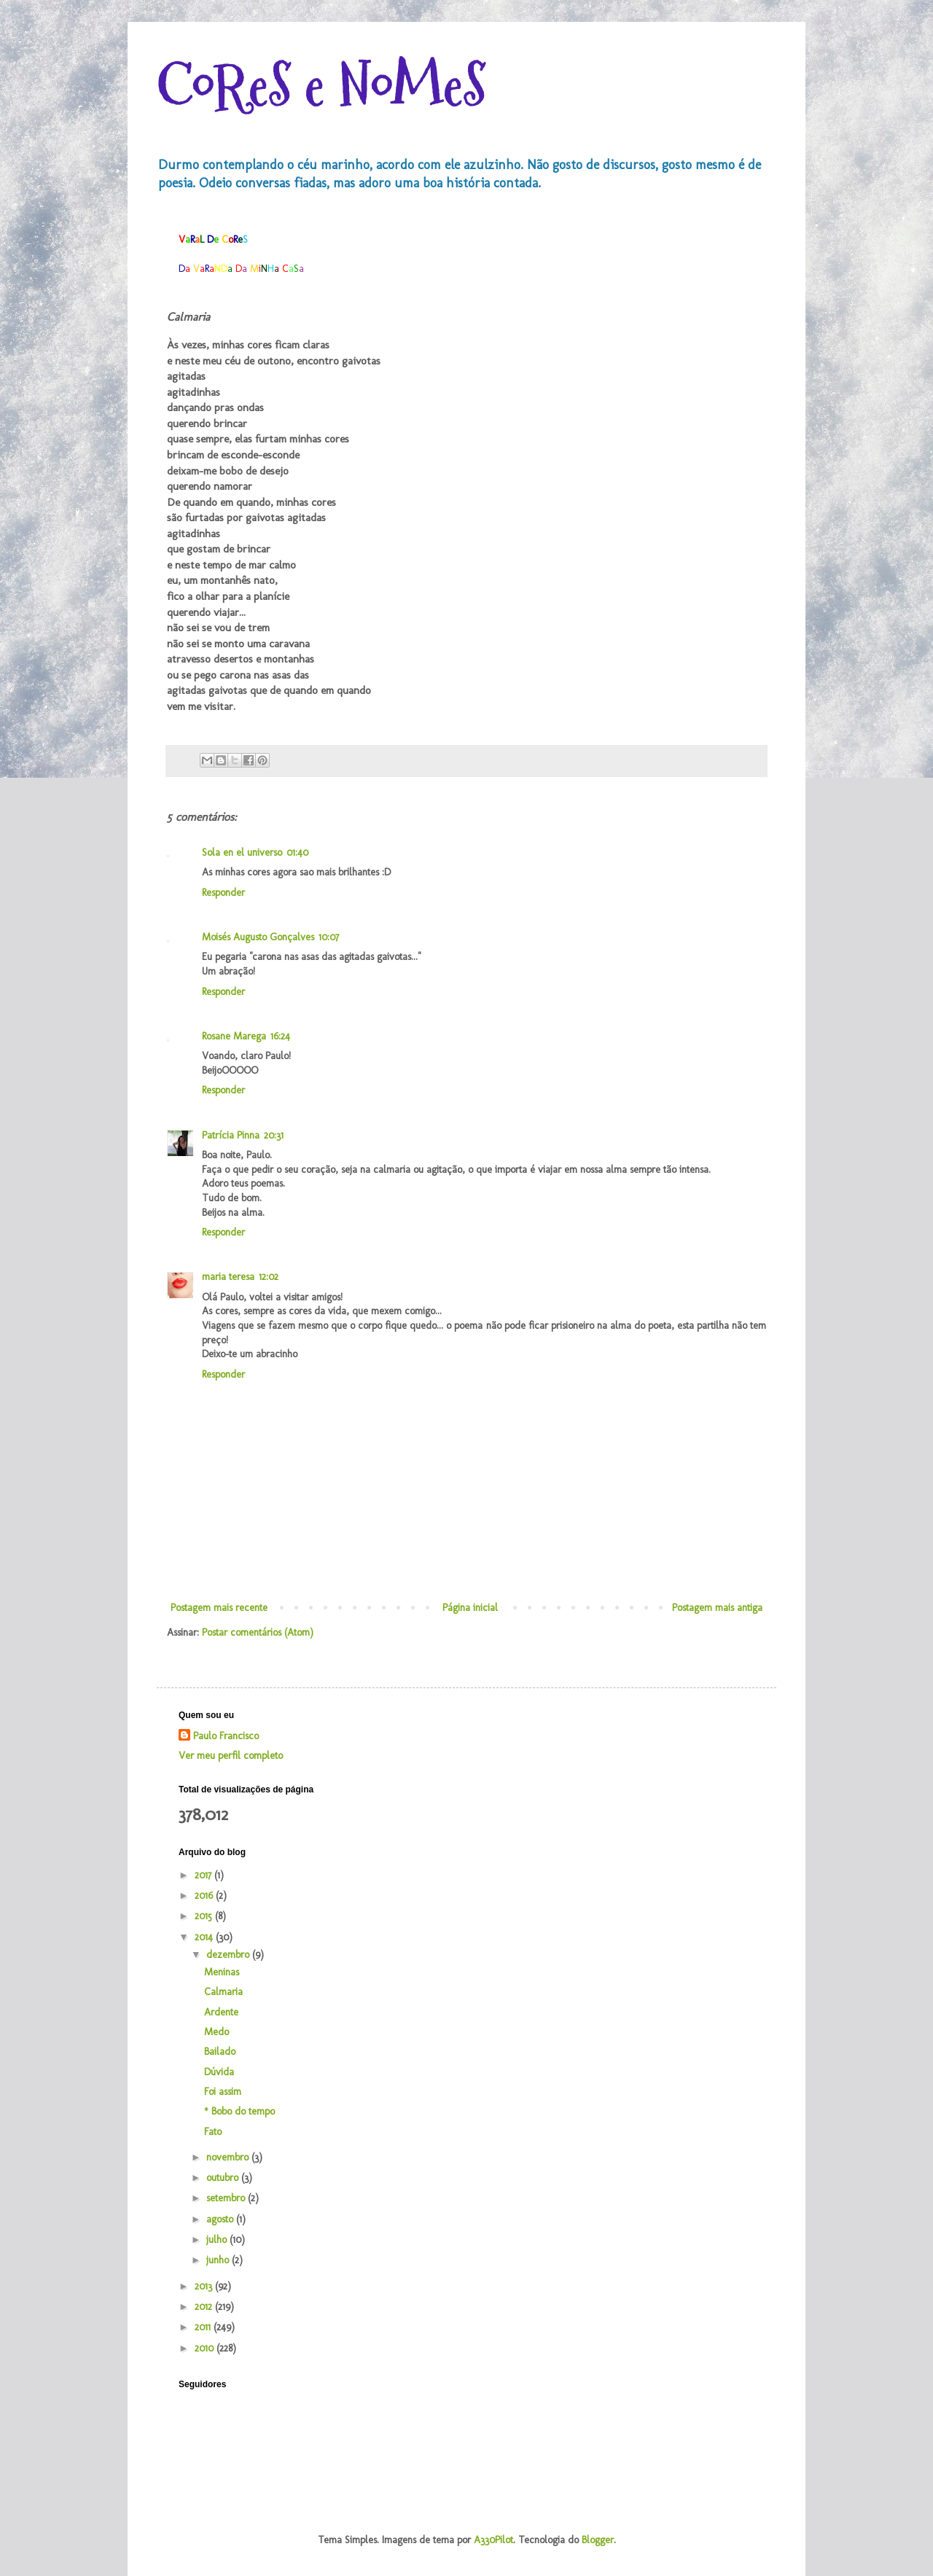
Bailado (219, 2051)
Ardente (221, 2012)
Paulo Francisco (226, 1736)
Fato (213, 2132)
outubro (223, 2177)
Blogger (598, 2540)
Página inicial (470, 1607)
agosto (221, 2219)
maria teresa (228, 1277)
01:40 (297, 852)
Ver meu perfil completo (231, 1755)
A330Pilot (493, 2540)
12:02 (268, 1277)
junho (219, 2260)
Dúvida (219, 2072)
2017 (204, 1875)
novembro (228, 2157)
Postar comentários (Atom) (257, 1632)
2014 (205, 1937)
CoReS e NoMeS (321, 85)
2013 (205, 2286)
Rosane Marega (234, 1036)
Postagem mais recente (219, 1607)
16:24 (280, 1036)
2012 (205, 2306)
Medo (216, 2032)
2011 (204, 2327)
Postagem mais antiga (717, 1607)
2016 (205, 1895)
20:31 (274, 1135)
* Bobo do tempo (239, 2111)
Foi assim (222, 2091)
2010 (205, 2348)
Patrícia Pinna (230, 1135)
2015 (205, 1916)
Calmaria (223, 1992)
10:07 (329, 937)
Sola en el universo (242, 852)
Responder (223, 892)
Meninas (221, 1972)
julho (218, 2239)
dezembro (229, 1954)
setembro (227, 2198)
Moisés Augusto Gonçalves (258, 937)
